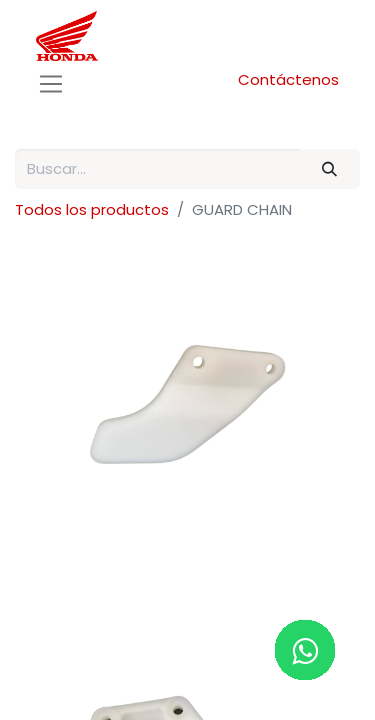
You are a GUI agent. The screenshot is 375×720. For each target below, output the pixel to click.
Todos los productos (92, 209)
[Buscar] (330, 169)
